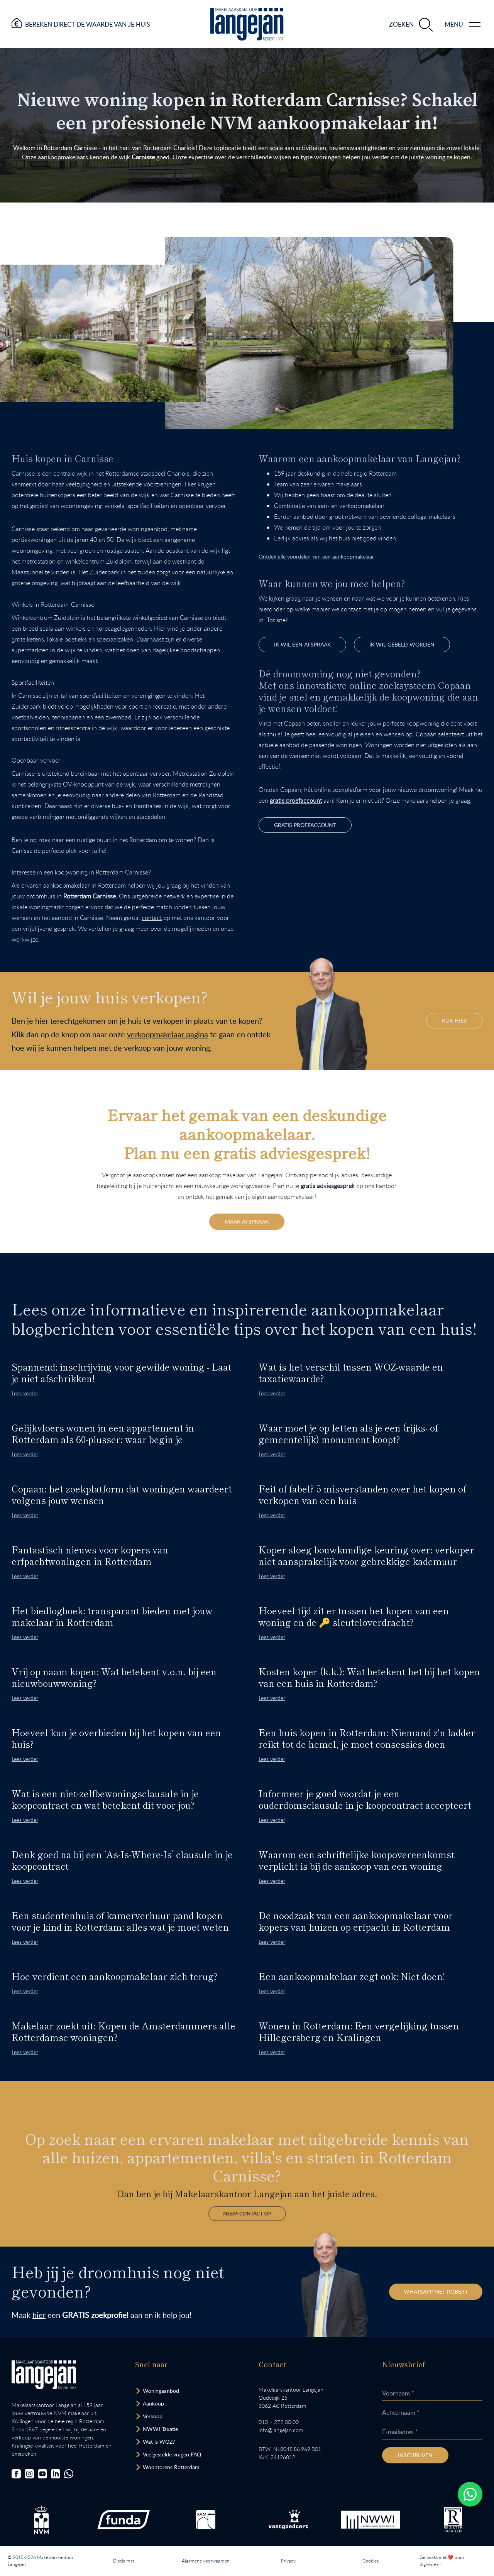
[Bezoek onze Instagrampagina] (29, 2474)
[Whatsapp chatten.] (470, 2494)
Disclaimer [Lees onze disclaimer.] (123, 2561)
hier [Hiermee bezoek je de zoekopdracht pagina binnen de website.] (39, 2315)
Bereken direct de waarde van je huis (87, 24)
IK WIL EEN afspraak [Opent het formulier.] (302, 644)
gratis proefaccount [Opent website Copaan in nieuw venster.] (296, 800)
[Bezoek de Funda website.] (123, 2520)
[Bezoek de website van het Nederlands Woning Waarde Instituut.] (370, 2520)
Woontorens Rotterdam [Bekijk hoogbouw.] (171, 2467)
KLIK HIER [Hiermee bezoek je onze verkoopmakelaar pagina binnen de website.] (454, 1020)
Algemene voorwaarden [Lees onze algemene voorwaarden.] (206, 2561)
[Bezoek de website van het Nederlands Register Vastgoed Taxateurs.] (453, 2520)
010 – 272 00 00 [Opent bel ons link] (279, 2422)
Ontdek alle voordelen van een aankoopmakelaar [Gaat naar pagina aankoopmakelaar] (316, 556)
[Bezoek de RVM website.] (205, 2520)
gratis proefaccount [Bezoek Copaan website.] (305, 825)
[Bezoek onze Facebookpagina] (16, 2474)
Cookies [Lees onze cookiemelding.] (370, 2561)
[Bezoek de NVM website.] (41, 2520)
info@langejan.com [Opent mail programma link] (281, 2430)
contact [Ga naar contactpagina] (152, 917)
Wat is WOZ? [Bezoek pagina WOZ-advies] (159, 2442)
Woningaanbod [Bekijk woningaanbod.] (161, 2391)
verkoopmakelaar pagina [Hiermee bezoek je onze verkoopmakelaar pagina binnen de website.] (167, 1034)
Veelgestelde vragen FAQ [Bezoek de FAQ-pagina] (172, 2455)
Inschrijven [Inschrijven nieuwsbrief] (415, 2456)
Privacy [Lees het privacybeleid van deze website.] (288, 2561)
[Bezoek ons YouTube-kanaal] (42, 2474)
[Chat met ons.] (68, 2474)
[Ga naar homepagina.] (246, 24)
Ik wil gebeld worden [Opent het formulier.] (402, 644)
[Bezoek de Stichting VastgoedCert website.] (288, 2520)
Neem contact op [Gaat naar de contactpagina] (247, 2187)
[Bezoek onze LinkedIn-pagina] (55, 2474)
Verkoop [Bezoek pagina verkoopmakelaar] (152, 2417)
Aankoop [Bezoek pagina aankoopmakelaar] (153, 2404)
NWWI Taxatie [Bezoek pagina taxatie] (160, 2429)
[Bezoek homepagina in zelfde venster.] (44, 2375)
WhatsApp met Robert (435, 2292)
